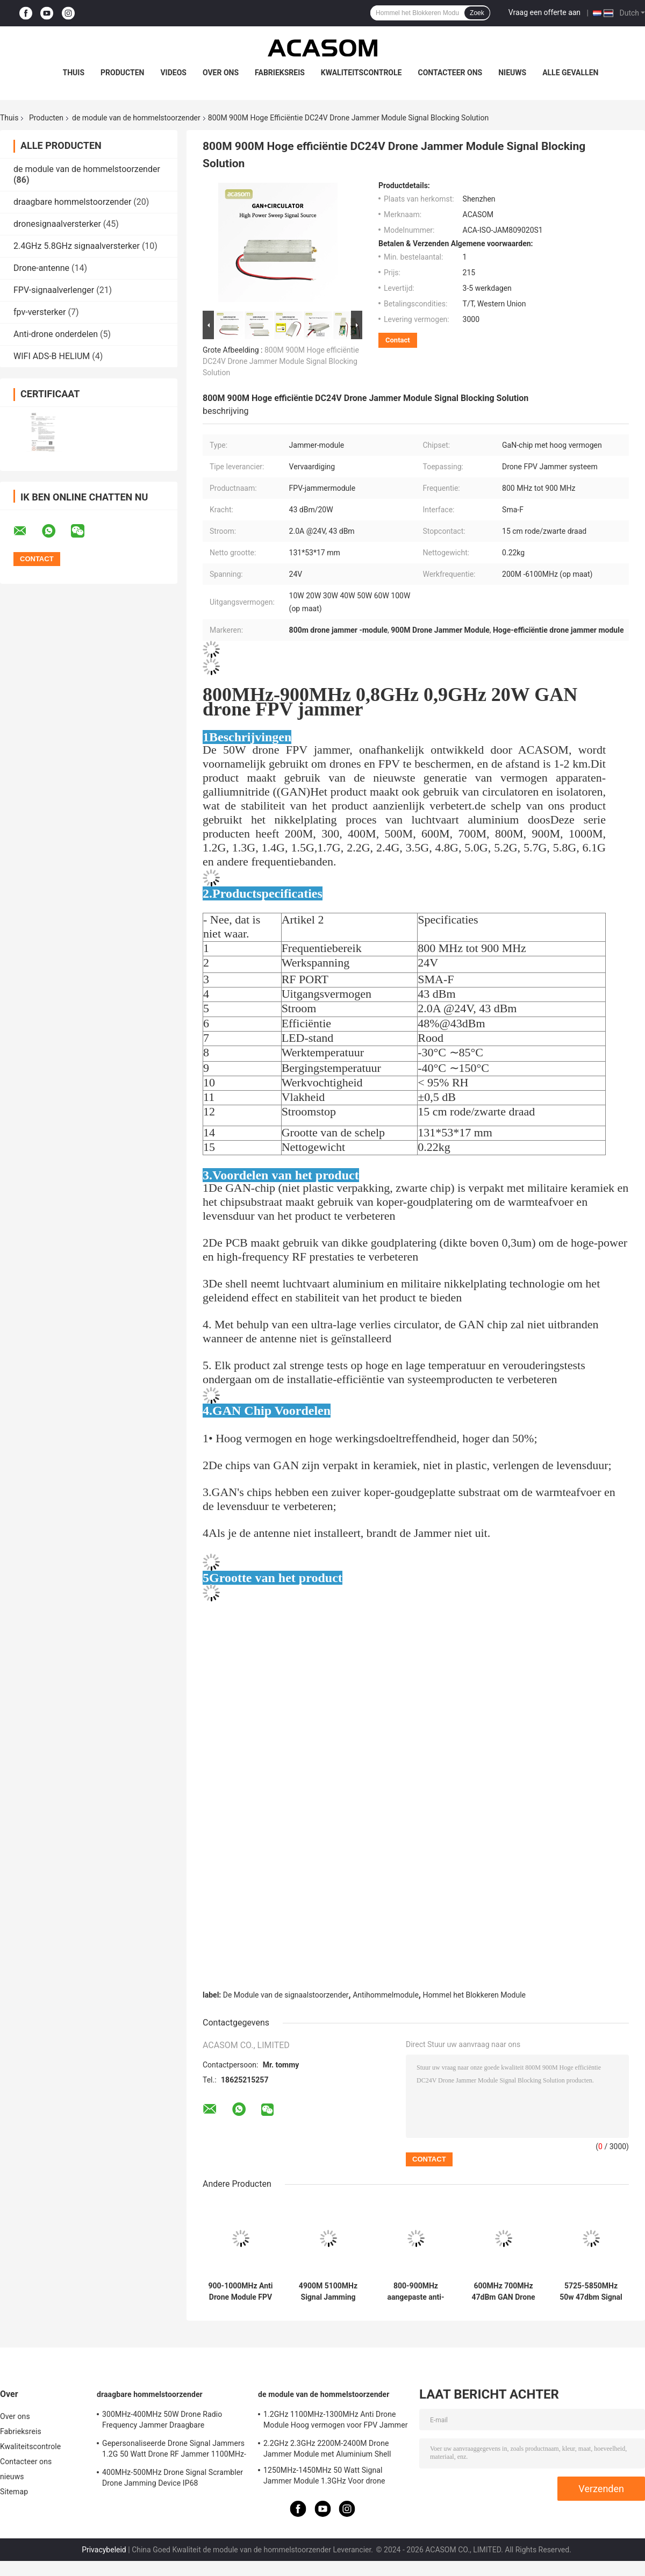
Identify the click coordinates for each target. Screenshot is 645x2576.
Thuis (74, 72)
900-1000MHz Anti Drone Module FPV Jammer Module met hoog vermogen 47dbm (241, 2291)
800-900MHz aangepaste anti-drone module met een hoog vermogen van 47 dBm (416, 2291)
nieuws (512, 72)
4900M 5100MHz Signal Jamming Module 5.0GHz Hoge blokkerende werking (328, 2291)
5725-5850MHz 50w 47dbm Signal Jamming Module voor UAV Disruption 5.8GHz (591, 2291)
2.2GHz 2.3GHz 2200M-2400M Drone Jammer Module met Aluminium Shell (327, 2448)
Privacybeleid (104, 2549)
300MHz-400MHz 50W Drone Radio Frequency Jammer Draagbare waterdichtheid (162, 2421)
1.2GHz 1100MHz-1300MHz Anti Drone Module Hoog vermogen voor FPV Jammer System (335, 2421)
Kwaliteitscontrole (361, 72)
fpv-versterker (39, 312)
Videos (173, 72)
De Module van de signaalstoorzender (286, 1995)
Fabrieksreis (280, 72)
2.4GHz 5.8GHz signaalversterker (76, 246)
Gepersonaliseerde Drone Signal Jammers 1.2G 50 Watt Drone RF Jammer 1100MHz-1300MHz (174, 2450)
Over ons (221, 72)
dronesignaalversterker (57, 224)
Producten (122, 72)
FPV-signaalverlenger (53, 290)
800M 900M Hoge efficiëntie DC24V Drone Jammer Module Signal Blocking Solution (281, 361)
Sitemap (14, 2491)
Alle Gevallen (570, 72)
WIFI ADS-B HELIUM (51, 356)
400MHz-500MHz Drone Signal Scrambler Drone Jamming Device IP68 (172, 2477)
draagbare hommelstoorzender (72, 202)
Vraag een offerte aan (544, 12)
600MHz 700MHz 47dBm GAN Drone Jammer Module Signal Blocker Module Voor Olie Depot (503, 2291)
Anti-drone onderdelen (55, 334)
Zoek (477, 13)
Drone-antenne (41, 268)
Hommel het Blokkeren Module (474, 1995)
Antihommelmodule (386, 1995)
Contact (397, 340)
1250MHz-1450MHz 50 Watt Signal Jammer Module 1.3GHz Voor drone (324, 2475)
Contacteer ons (450, 72)
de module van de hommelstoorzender (136, 117)
